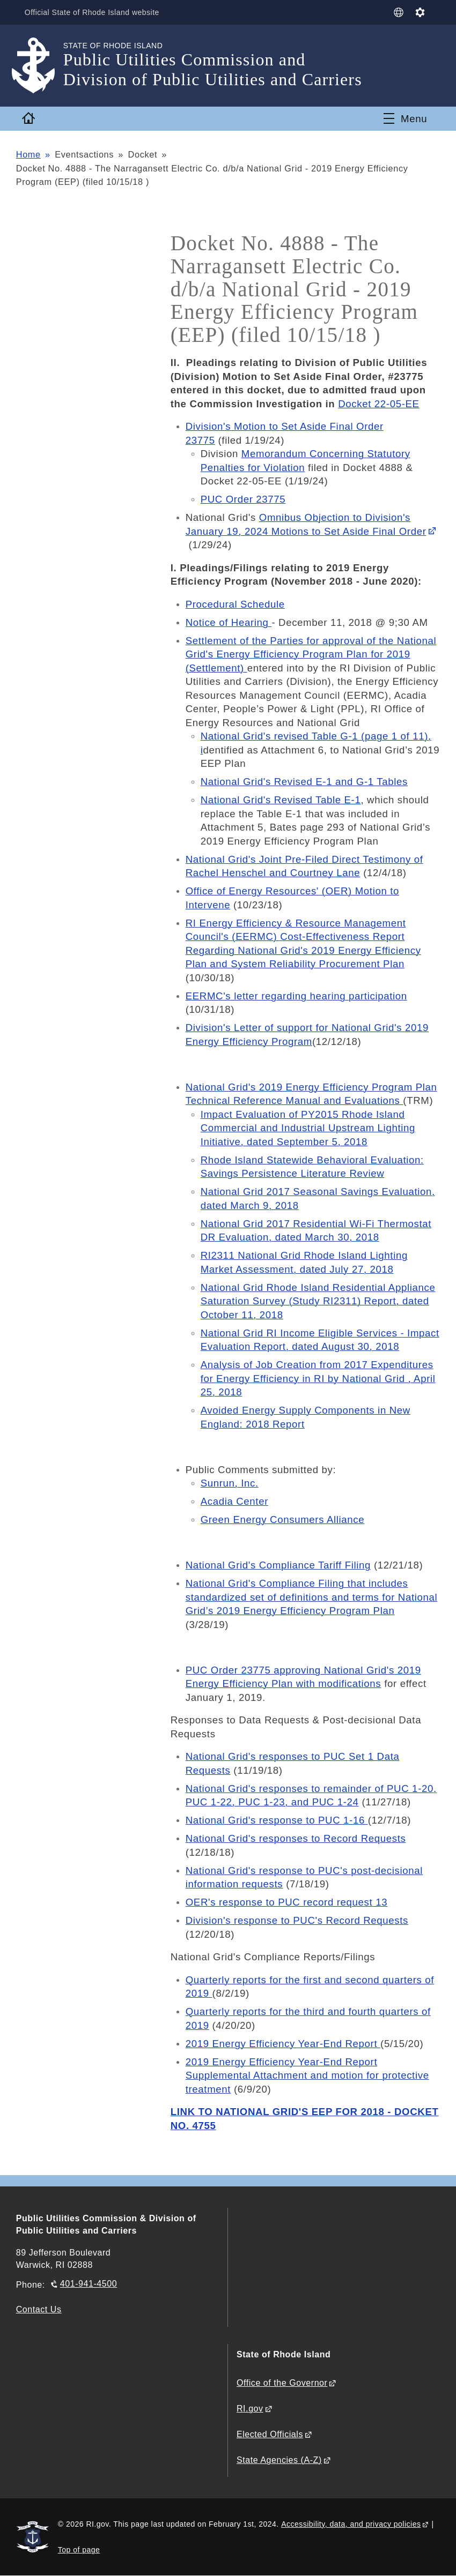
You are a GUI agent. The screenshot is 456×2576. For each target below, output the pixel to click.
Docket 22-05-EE (378, 403)
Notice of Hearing (229, 622)
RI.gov (250, 2408)
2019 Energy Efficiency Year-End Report (283, 2043)
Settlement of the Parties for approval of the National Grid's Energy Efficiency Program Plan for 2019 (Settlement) (311, 654)
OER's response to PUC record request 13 (287, 1902)
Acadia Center (234, 1501)
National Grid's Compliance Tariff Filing (278, 1565)
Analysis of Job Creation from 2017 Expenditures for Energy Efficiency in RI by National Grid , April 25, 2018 (318, 1378)
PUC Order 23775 (243, 499)
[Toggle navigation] (405, 118)
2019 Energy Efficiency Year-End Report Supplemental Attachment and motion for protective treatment (307, 2075)
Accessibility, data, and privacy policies (351, 2524)
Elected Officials (270, 2434)
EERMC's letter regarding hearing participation (296, 996)
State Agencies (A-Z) (279, 2460)
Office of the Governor (282, 2382)
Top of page (79, 2549)
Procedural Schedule (235, 604)
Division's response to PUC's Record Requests (297, 1920)
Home (28, 154)
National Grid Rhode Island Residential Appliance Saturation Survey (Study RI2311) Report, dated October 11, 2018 (318, 1301)
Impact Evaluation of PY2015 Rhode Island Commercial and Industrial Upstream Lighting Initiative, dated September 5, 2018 (308, 1128)
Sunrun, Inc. (230, 1483)
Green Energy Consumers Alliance (283, 1519)
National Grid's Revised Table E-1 (281, 799)
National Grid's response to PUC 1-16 (277, 1820)
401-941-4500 (88, 2283)
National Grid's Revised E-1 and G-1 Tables (304, 781)
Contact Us (39, 2309)
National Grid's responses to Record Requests (296, 1838)
